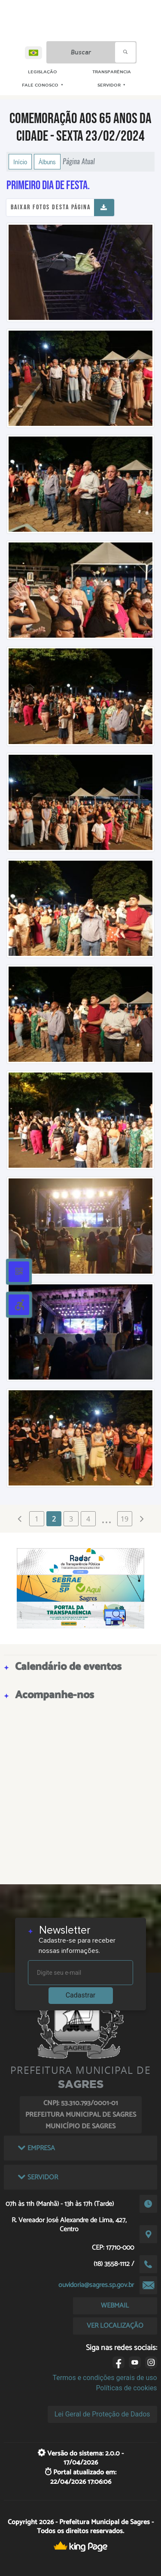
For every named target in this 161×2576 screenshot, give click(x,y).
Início (20, 161)
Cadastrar (81, 1995)
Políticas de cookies (126, 2388)
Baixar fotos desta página (51, 207)
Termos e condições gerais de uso (105, 2378)
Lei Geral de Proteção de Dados (102, 2414)
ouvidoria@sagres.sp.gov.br (96, 2285)
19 (124, 1519)
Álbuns (47, 161)
